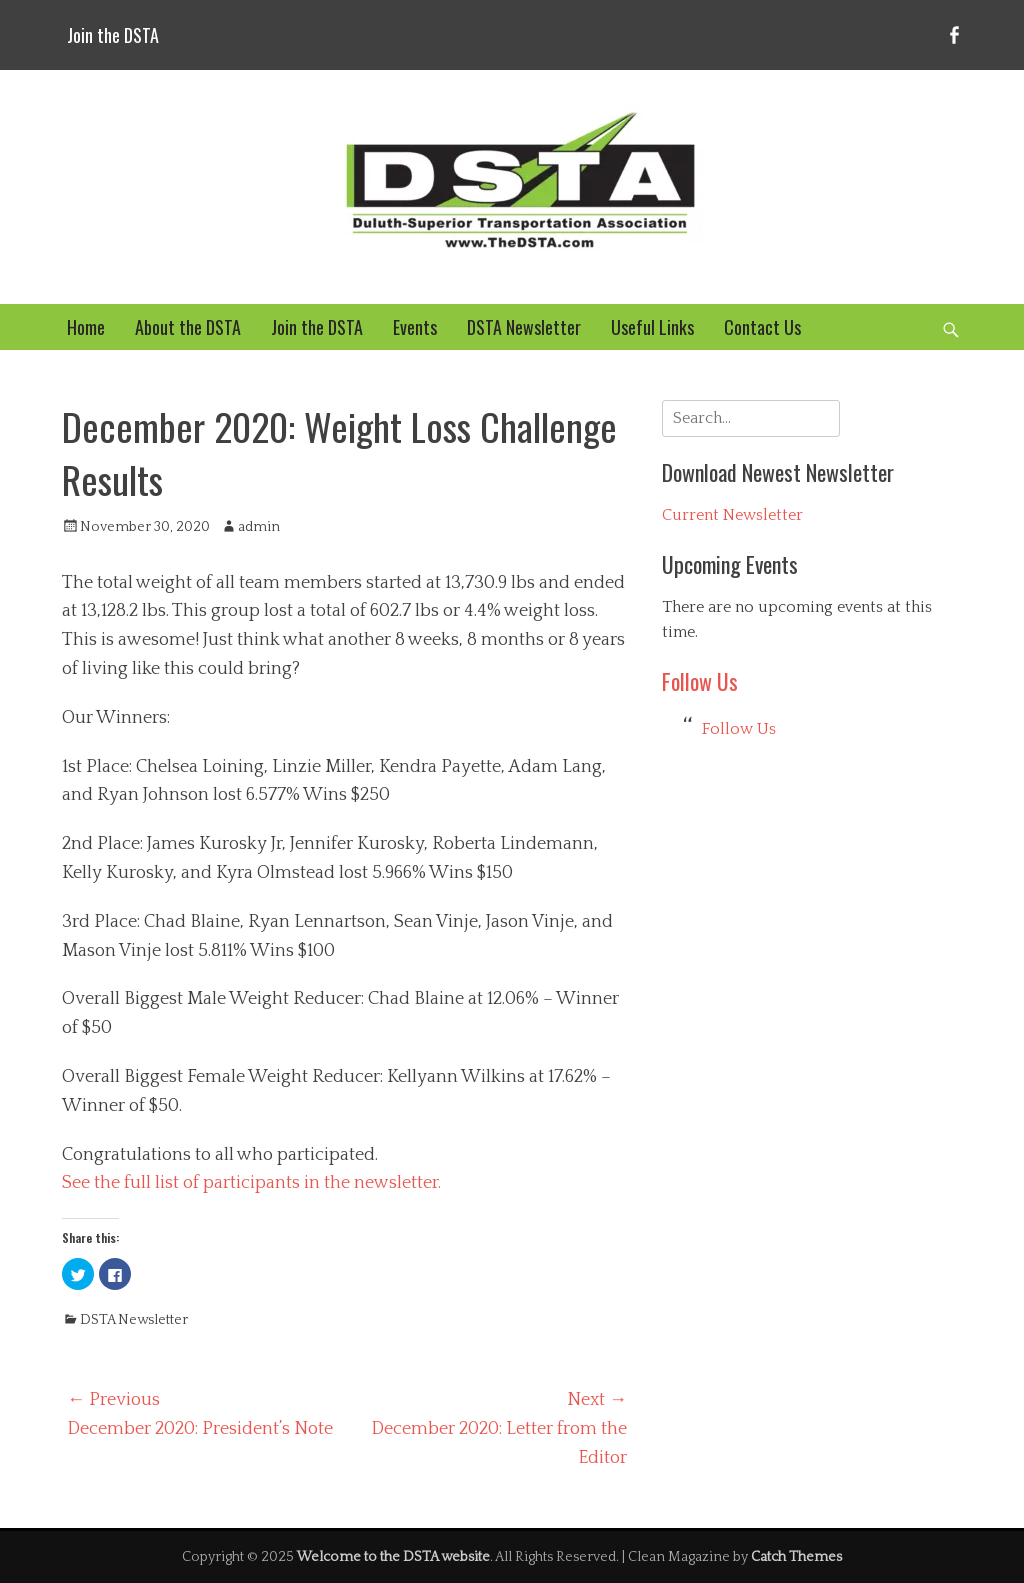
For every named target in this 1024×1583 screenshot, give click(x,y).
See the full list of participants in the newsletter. (251, 1183)
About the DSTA (188, 327)
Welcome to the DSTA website (393, 1557)
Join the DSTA (113, 35)
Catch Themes (796, 1557)
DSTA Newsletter (524, 327)
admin (259, 527)
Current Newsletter (732, 515)
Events (415, 327)
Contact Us (762, 327)
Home (86, 327)
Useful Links (652, 327)
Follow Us (700, 681)
